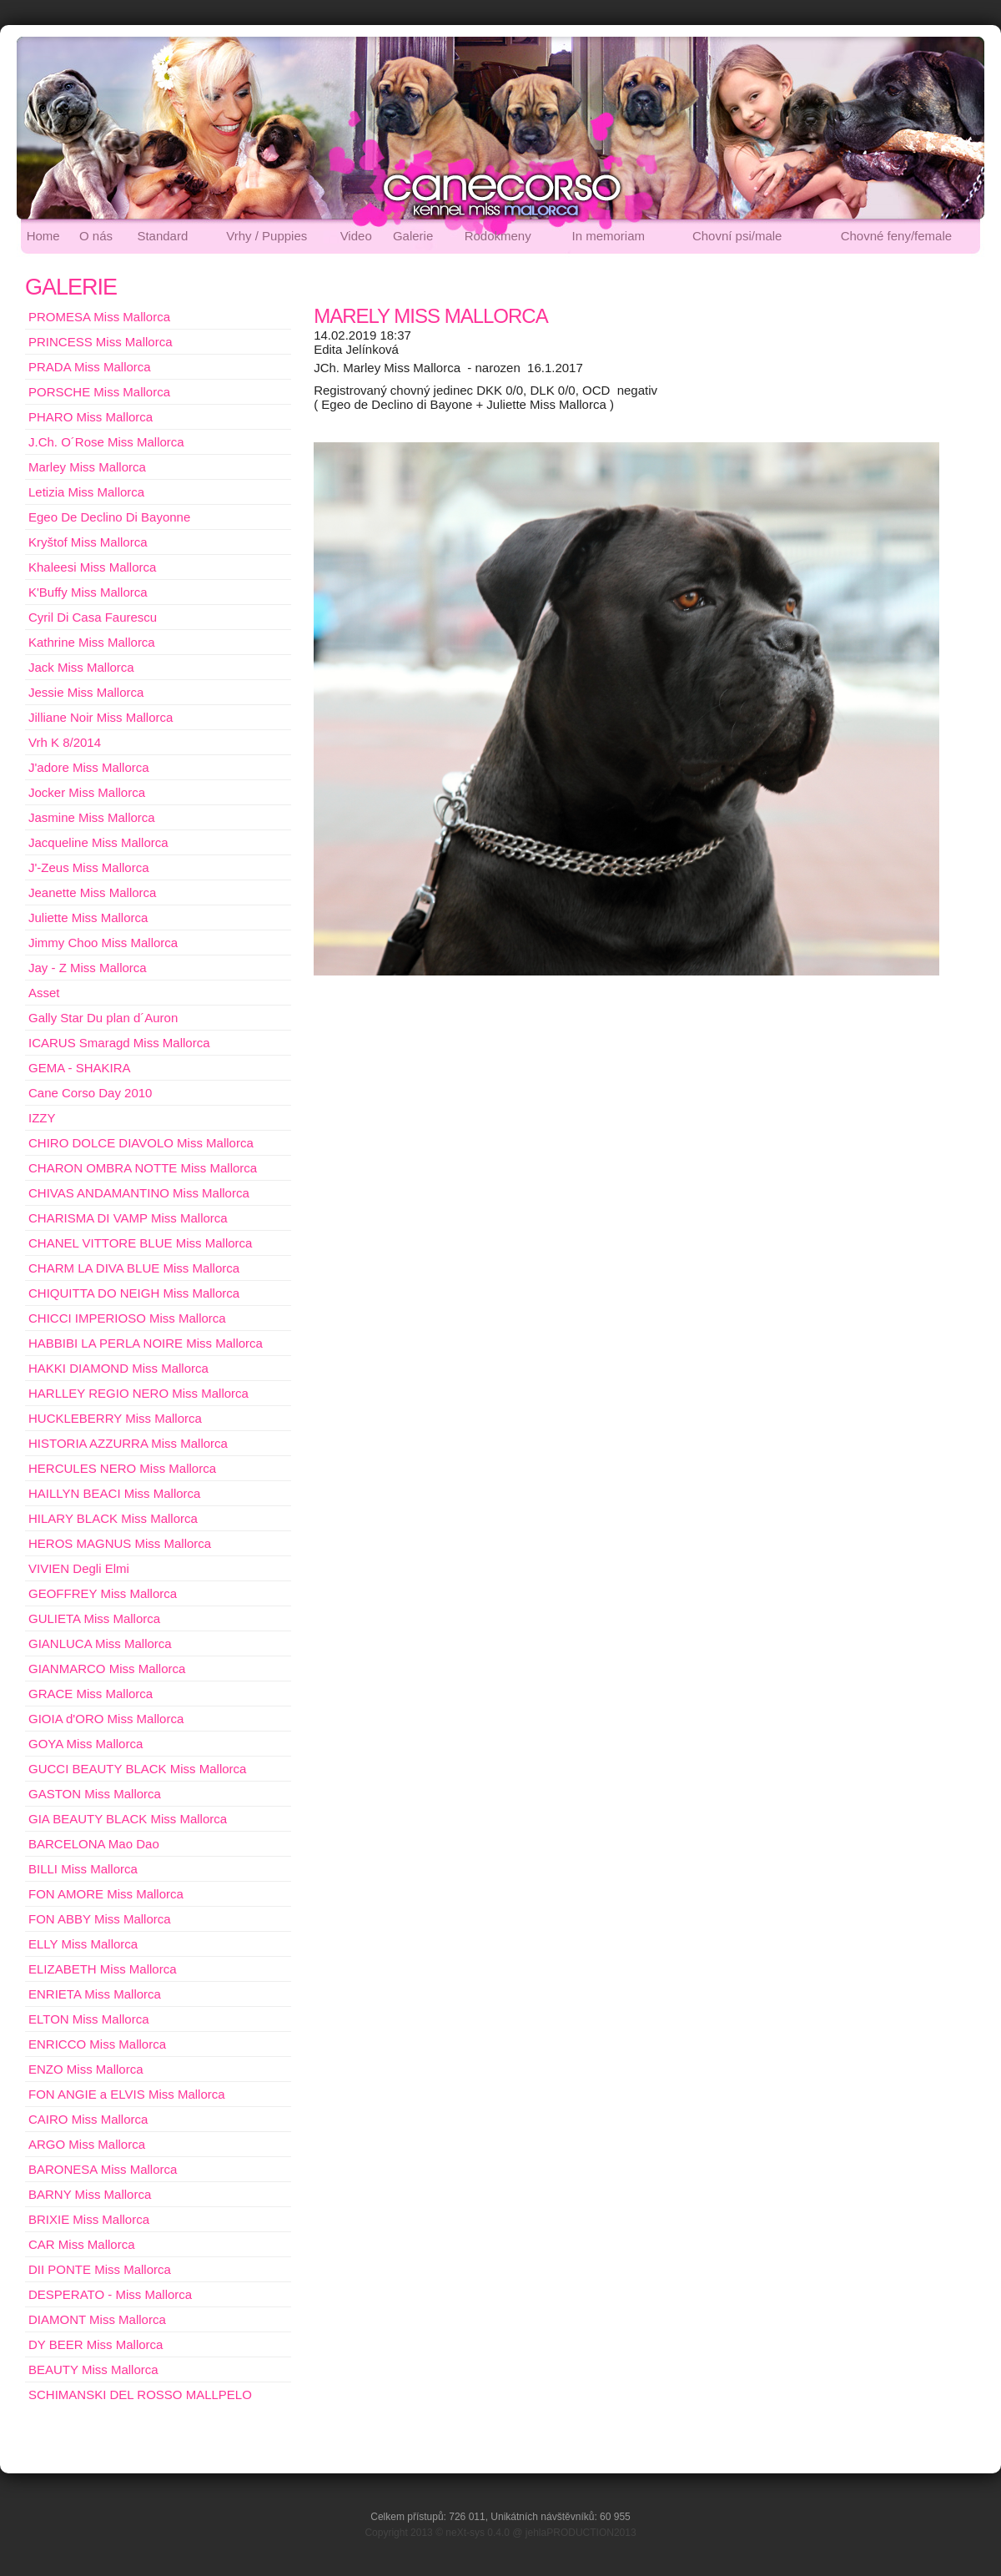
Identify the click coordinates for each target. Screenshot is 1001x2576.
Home (43, 236)
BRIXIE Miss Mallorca (88, 2219)
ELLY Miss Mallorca (83, 1944)
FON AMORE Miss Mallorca (106, 1894)
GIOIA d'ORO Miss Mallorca (106, 1718)
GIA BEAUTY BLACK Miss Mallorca (127, 1819)
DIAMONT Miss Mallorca (97, 2319)
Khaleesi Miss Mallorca (92, 567)
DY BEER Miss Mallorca (95, 2344)
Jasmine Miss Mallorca (91, 817)
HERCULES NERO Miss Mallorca (122, 1468)
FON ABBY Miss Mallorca (99, 1919)
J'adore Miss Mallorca (88, 767)
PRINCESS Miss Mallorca (100, 342)
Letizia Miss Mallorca (86, 492)
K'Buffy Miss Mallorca (88, 592)
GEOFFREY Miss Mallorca (102, 1593)
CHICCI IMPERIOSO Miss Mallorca (127, 1318)
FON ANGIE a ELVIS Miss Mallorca (126, 2094)
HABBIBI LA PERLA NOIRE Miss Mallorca (145, 1343)
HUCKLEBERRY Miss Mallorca (115, 1418)
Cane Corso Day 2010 (90, 1093)
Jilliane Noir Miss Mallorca (100, 717)
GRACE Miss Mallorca (90, 1693)
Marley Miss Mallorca (87, 467)
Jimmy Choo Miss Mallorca (103, 942)
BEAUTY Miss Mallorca (93, 2369)
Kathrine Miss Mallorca (91, 642)
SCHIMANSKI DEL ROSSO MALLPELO (140, 2394)
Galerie (413, 236)
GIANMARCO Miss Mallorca (106, 1668)
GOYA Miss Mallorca (85, 1744)
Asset (44, 993)
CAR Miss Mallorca (81, 2244)
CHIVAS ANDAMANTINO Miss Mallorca (138, 1193)
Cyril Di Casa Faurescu (92, 617)
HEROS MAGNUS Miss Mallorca (119, 1543)
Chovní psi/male (737, 236)
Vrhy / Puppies (266, 236)
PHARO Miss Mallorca (90, 417)
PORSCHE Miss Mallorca (99, 392)
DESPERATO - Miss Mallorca (110, 2294)
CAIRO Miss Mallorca (88, 2119)
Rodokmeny (498, 236)
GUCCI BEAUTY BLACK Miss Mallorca (137, 1769)
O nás (96, 236)
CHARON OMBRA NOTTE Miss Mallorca (142, 1168)
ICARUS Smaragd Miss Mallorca (119, 1043)
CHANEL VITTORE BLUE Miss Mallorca (140, 1243)
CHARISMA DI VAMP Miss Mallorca (128, 1218)
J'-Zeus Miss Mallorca (88, 867)
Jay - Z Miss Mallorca (87, 967)
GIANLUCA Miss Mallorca (100, 1643)
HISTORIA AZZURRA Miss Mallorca (128, 1443)
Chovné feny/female (896, 236)
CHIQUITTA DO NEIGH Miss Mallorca (133, 1293)
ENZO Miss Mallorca (85, 2069)
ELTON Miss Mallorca (88, 2019)
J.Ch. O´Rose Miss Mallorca (106, 442)
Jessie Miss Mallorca (85, 692)
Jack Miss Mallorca (81, 667)
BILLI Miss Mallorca (83, 1869)
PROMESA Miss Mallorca (99, 317)
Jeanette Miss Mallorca (92, 892)
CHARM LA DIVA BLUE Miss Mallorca (133, 1268)
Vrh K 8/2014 (64, 742)
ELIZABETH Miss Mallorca (102, 1969)
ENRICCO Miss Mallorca (97, 2044)
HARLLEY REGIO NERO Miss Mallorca (138, 1393)
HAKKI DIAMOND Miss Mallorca (118, 1368)
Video (356, 236)
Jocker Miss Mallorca (86, 792)
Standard (162, 236)
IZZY (42, 1118)
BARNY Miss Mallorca (89, 2194)
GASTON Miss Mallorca (94, 1794)
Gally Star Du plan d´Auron (103, 1018)
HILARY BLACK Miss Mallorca (113, 1518)
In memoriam (609, 236)
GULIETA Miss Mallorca (94, 1618)
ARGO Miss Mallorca (86, 2144)
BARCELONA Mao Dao (93, 1844)
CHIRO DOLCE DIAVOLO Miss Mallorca (141, 1143)
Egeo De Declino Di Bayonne (109, 517)
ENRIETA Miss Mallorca (94, 1994)
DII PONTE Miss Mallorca (99, 2269)
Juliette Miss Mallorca (88, 917)
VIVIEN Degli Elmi (78, 1568)
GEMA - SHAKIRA (79, 1068)
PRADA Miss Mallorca (89, 367)
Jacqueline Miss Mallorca (98, 842)
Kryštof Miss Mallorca (88, 542)
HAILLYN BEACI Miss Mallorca (114, 1493)
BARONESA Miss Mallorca (102, 2169)
